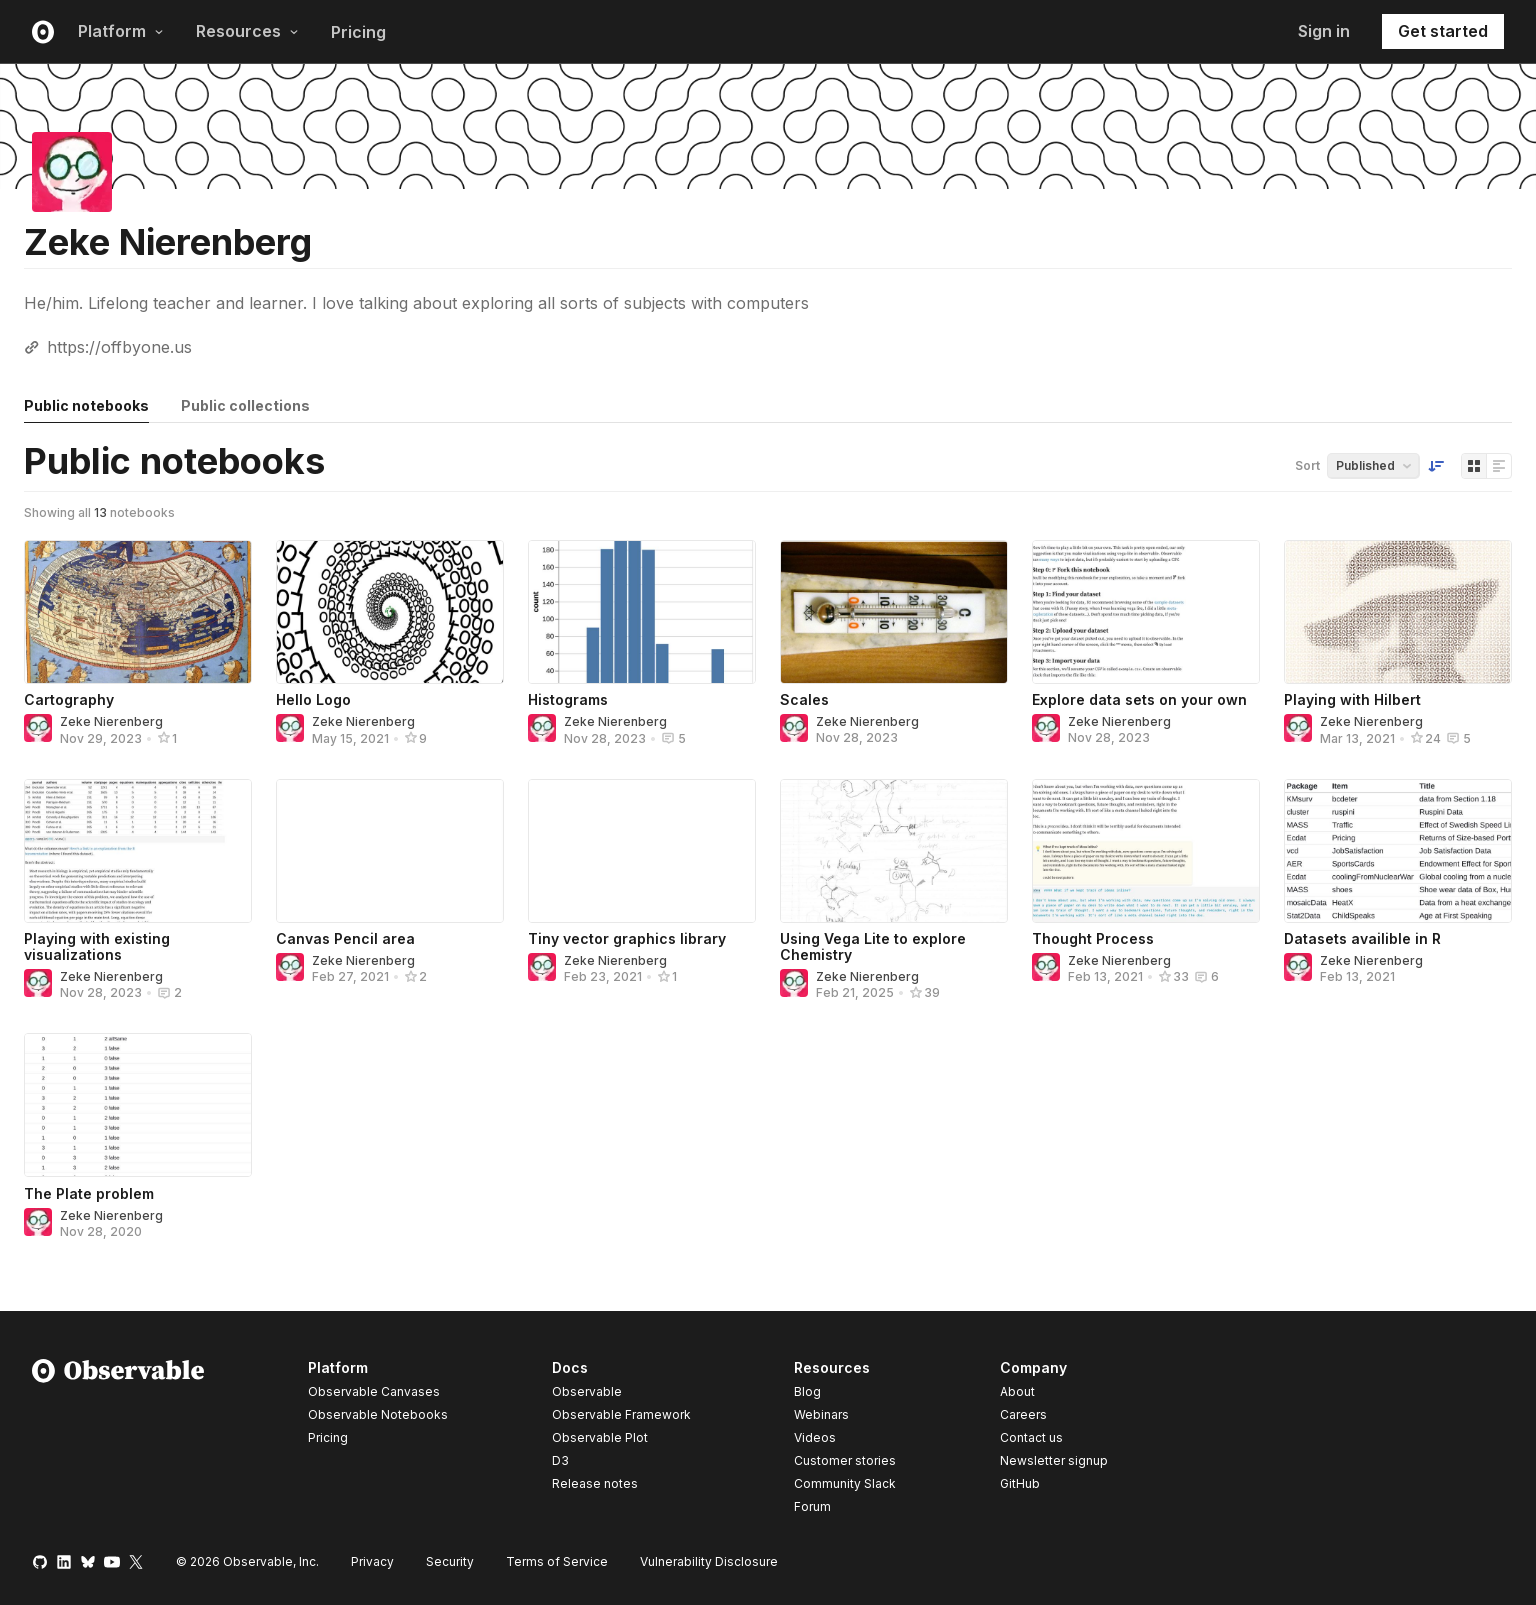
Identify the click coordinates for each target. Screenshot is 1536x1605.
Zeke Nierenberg (111, 721)
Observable (587, 1391)
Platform (121, 31)
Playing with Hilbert (1352, 699)
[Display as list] (1499, 466)
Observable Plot (600, 1437)
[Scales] (894, 612)
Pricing (358, 32)
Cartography (69, 699)
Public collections (245, 405)
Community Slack (845, 1483)
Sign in (1324, 31)
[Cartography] (138, 612)
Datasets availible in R (1362, 938)
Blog (807, 1391)
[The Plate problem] (138, 1105)
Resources (247, 31)
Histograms (568, 699)
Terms (557, 1561)
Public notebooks (86, 405)
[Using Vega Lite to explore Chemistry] (894, 851)
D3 (560, 1460)
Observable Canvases (374, 1391)
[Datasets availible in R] (1398, 851)
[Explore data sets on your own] (1146, 612)
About (1017, 1391)
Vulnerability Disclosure (709, 1561)
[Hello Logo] (390, 612)
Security (450, 1561)
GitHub (1020, 1483)
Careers (1023, 1414)
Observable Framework (621, 1414)
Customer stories (845, 1460)
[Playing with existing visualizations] (138, 851)
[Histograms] (642, 612)
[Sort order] (1436, 466)
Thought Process (1093, 938)
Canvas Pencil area (345, 938)
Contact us (1031, 1438)
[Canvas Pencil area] (390, 851)
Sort (1307, 465)
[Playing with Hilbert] (1398, 612)
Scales (804, 699)
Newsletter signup (1054, 1461)
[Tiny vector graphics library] (642, 851)
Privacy (372, 1561)
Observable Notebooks (378, 1414)
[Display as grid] (1474, 466)
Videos (815, 1437)
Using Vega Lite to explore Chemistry (873, 946)
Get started (1443, 31)
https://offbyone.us (119, 347)
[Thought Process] (1146, 851)
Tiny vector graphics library (627, 938)
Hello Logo (313, 699)
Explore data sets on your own (1139, 699)
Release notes (595, 1483)
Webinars (821, 1414)
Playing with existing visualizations (97, 946)
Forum (812, 1506)
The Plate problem (89, 1193)
